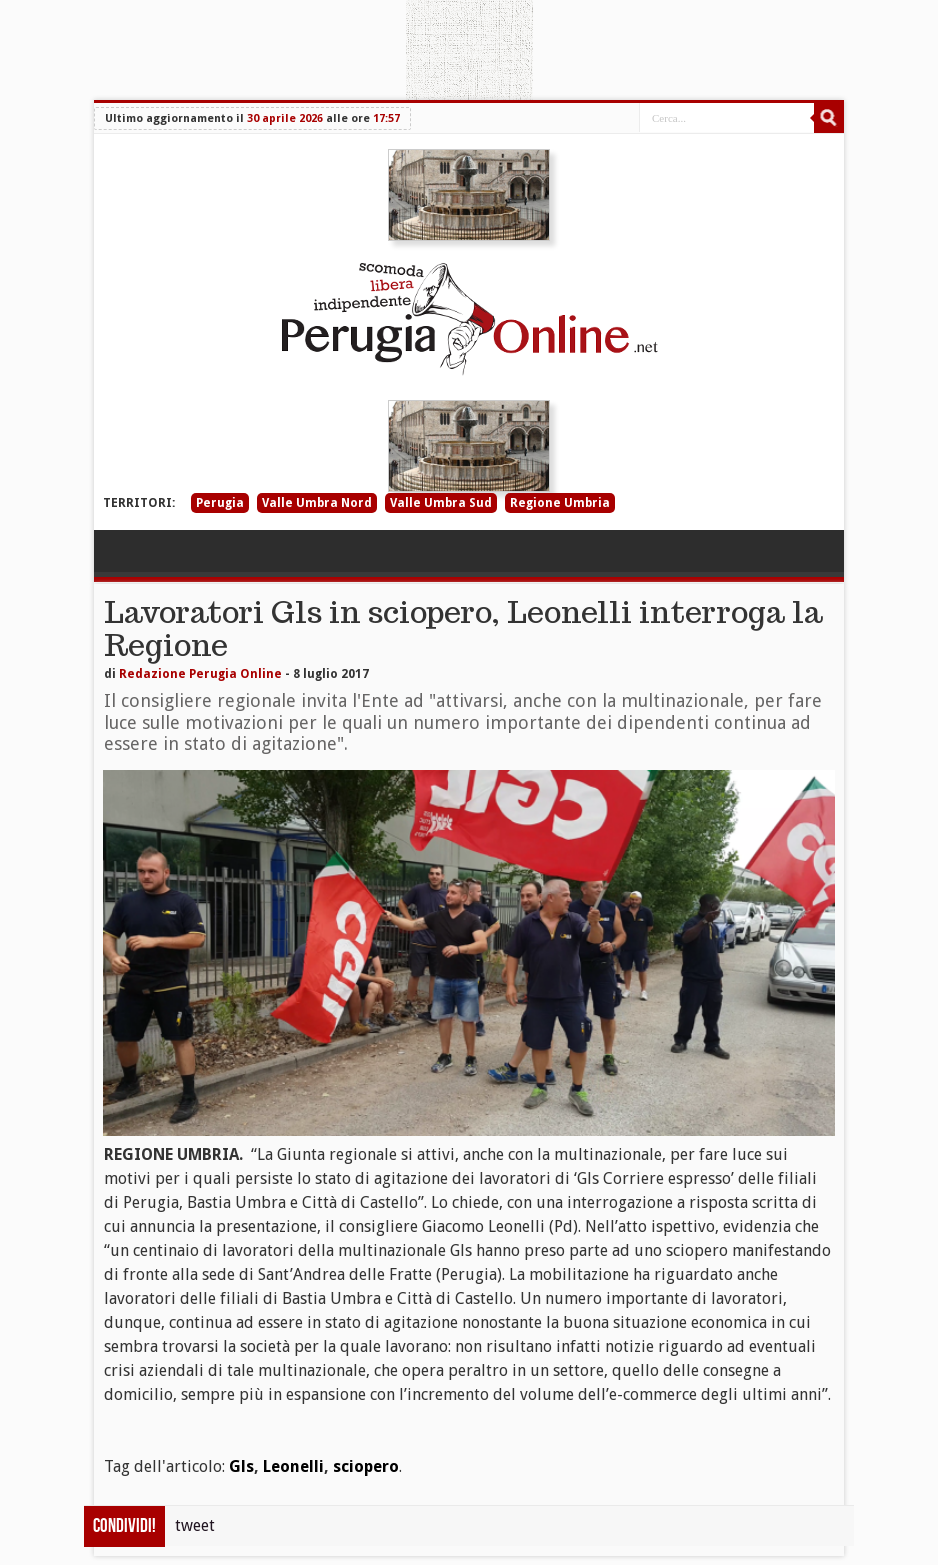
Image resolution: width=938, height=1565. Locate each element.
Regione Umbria (560, 503)
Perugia (220, 503)
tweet (195, 1525)
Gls (241, 1466)
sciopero (366, 1466)
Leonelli (293, 1466)
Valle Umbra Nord (317, 503)
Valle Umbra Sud (441, 503)
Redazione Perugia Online (200, 674)
